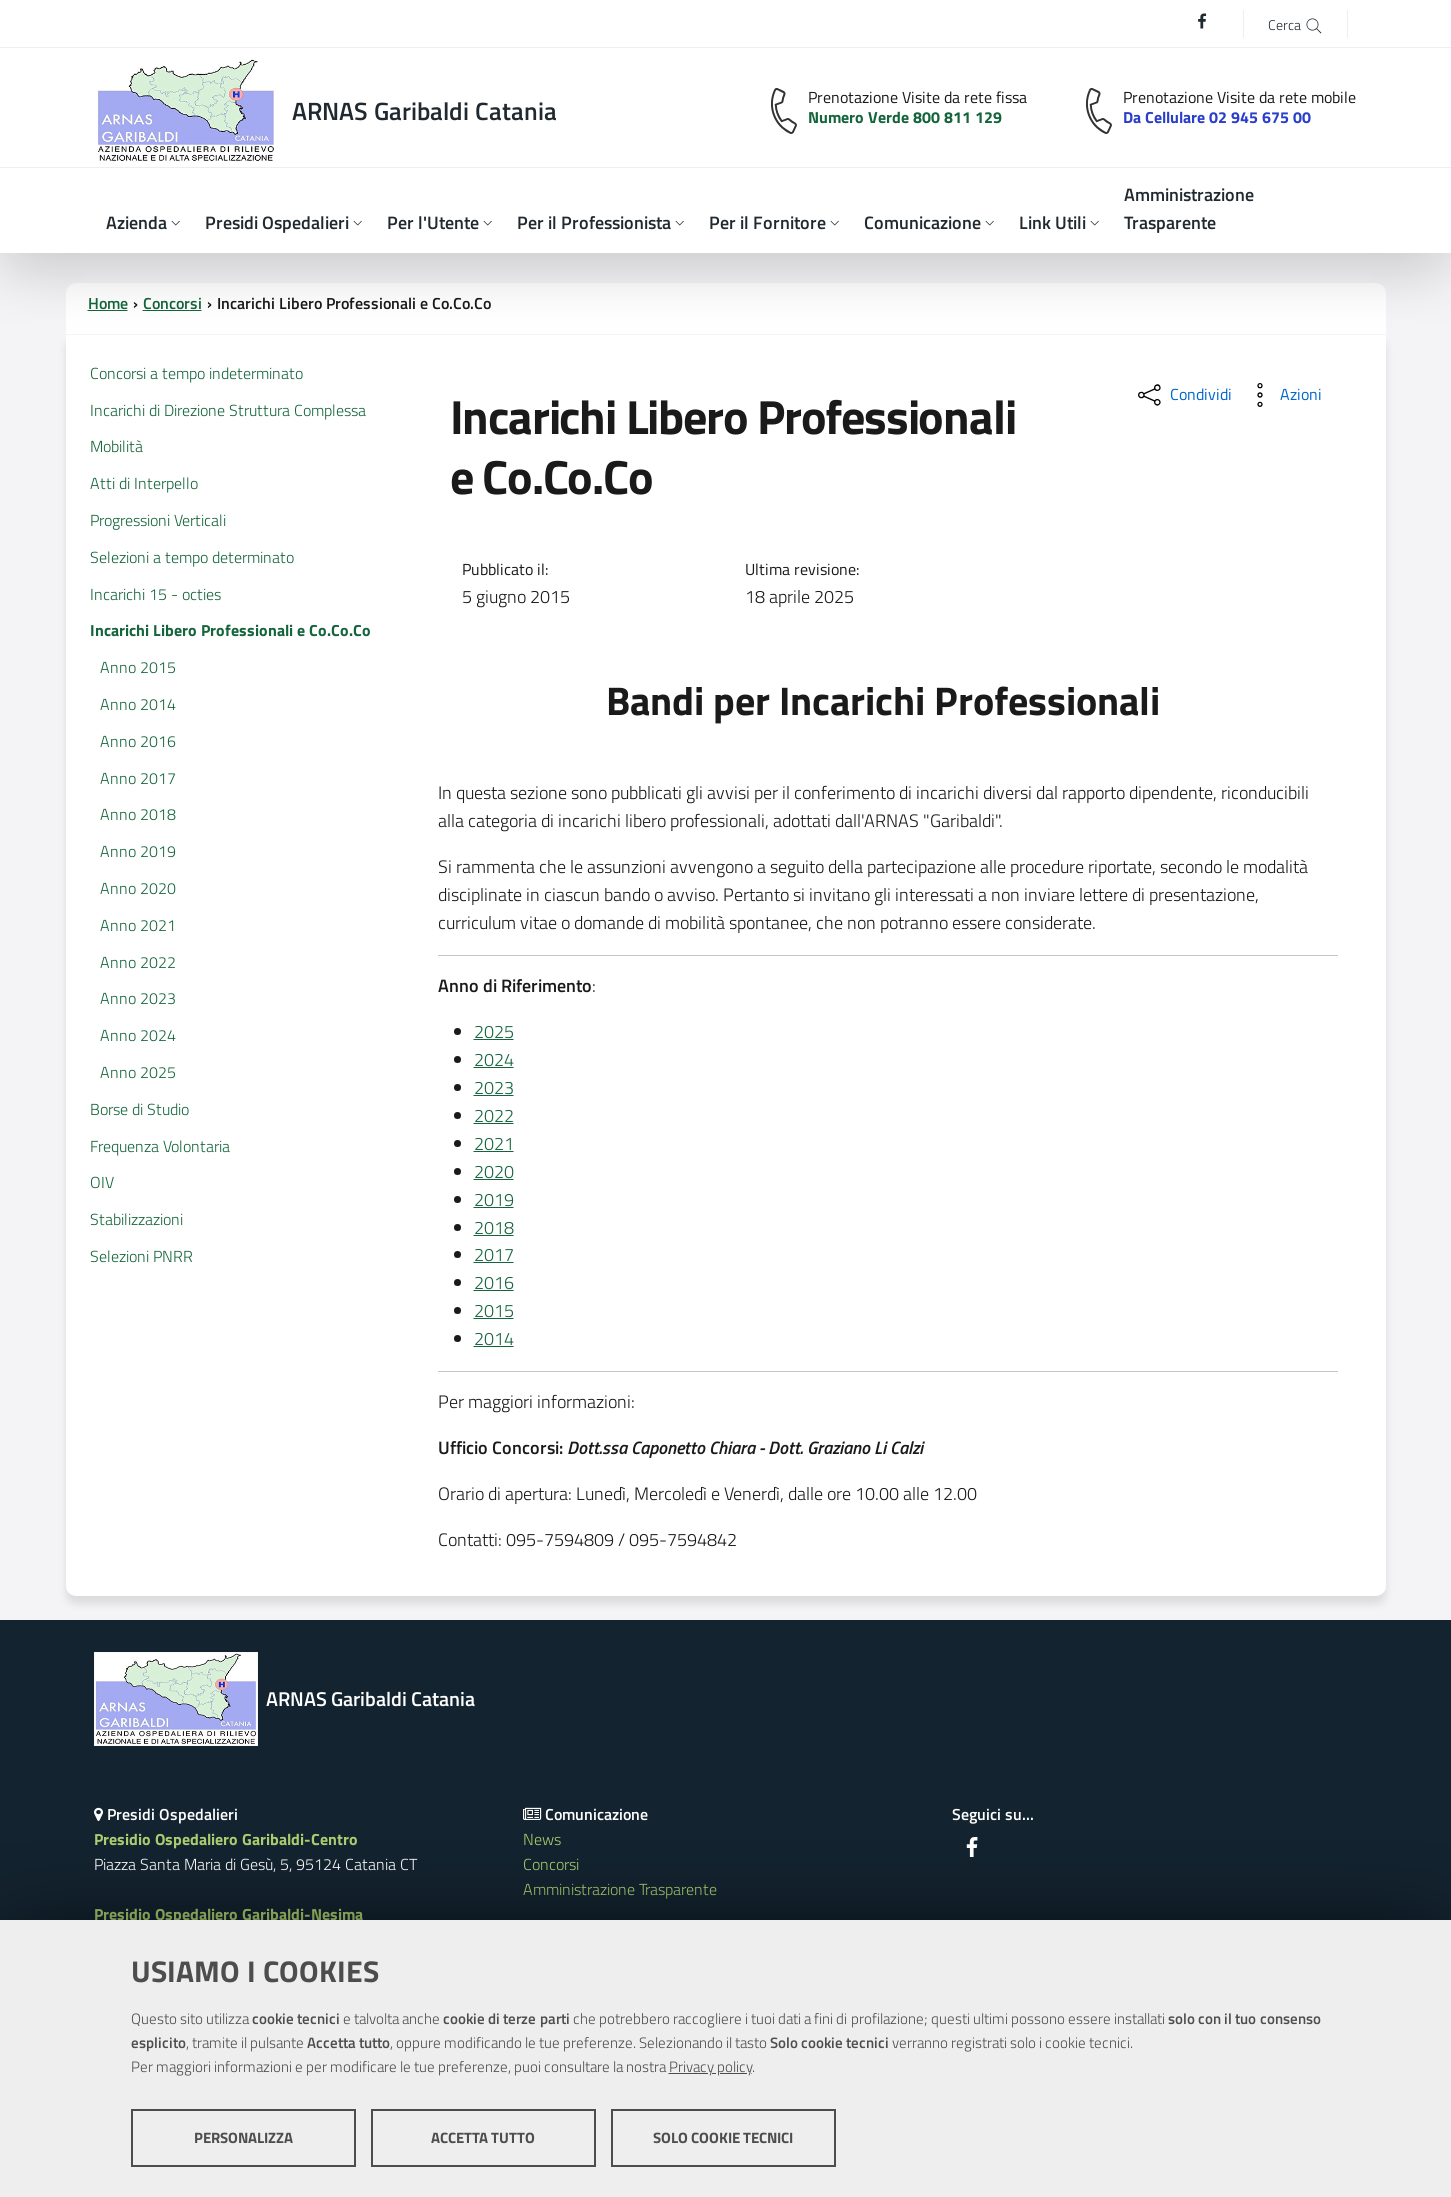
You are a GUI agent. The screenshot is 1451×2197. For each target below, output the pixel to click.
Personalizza (243, 2137)
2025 (494, 1031)
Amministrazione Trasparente (620, 1889)
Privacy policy (710, 2066)
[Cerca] (1295, 23)
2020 (494, 1171)
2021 (494, 1143)
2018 (494, 1227)
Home (108, 303)
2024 (494, 1059)
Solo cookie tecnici (723, 2137)
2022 (494, 1115)
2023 (494, 1087)
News (542, 1839)
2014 (494, 1338)
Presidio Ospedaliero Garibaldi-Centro (226, 1839)
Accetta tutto (483, 2137)
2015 (494, 1310)
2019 (494, 1199)
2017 (494, 1254)
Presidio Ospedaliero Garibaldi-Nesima (228, 1914)
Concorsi (172, 303)
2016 (494, 1282)
